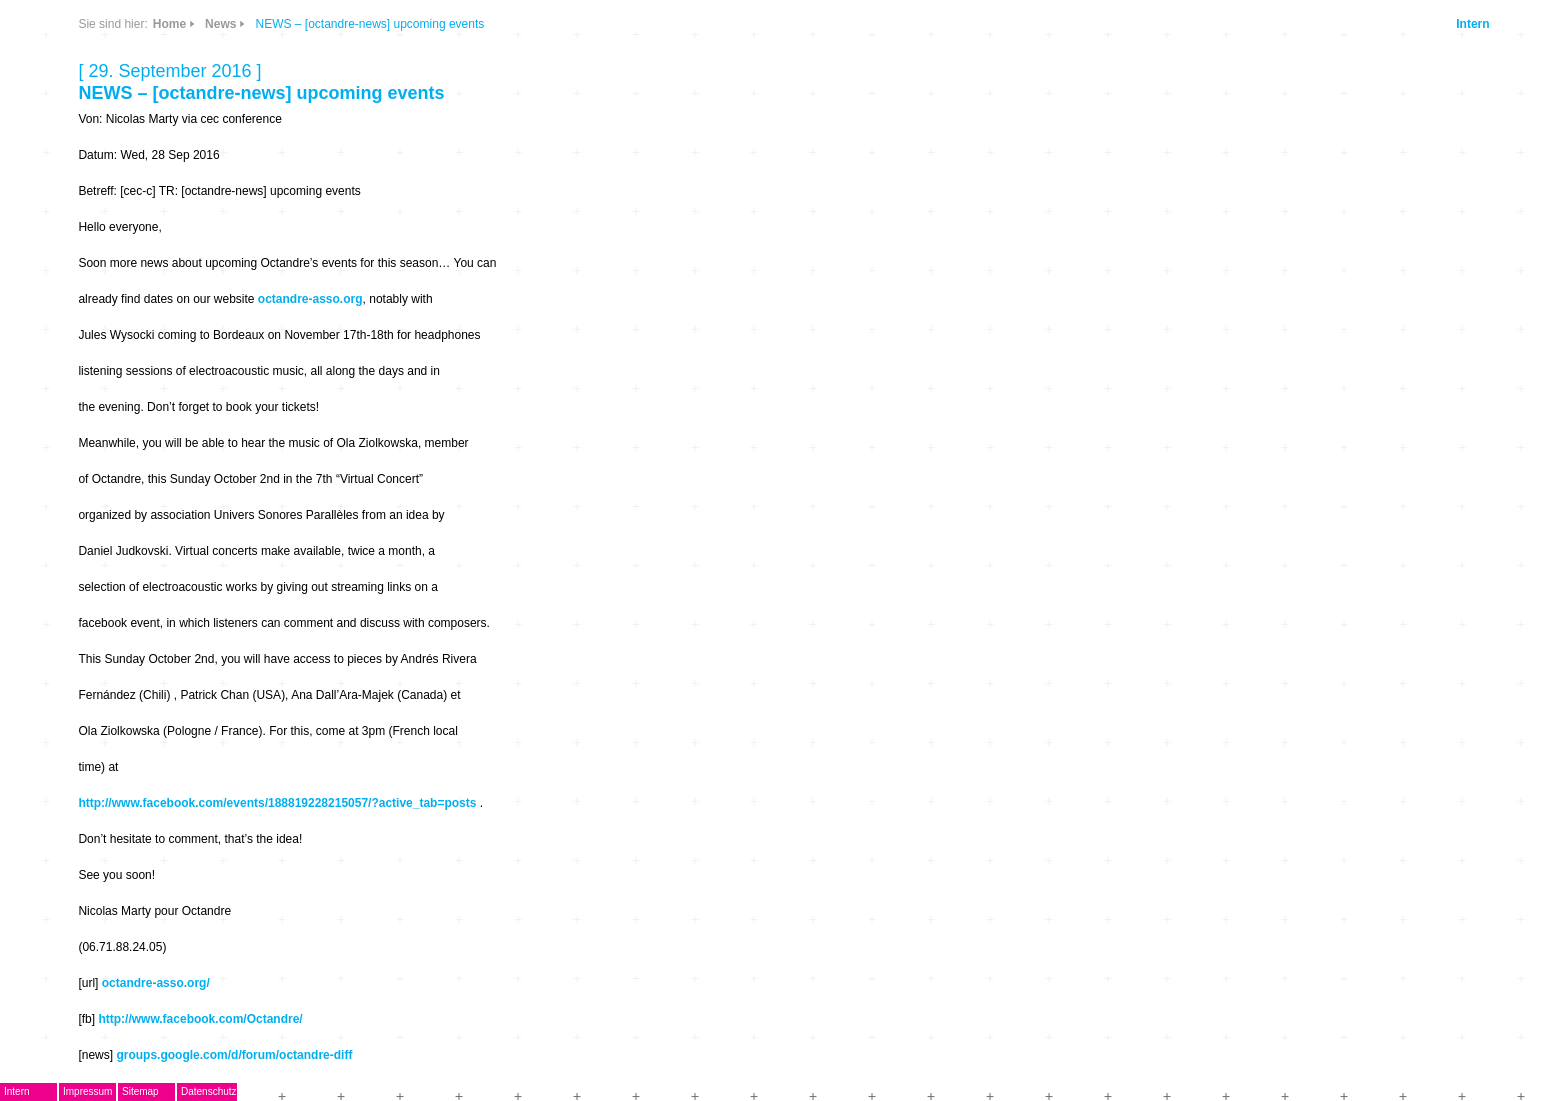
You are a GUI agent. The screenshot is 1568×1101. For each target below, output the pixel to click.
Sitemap (140, 1091)
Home (169, 24)
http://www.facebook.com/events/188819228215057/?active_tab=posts (277, 803)
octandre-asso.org (310, 299)
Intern (1472, 24)
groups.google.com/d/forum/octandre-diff (234, 1055)
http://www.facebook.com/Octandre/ (200, 1019)
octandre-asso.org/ (156, 983)
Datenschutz (209, 1091)
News (220, 24)
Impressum (87, 1091)
